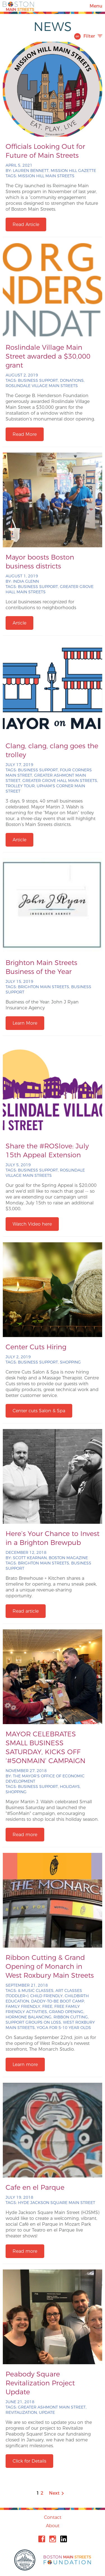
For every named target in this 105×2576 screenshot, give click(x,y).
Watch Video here (32, 1224)
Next (56, 2493)
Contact (52, 2517)
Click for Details (29, 2461)
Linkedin (63, 2539)
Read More (25, 434)
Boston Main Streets (18, 6)
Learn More (25, 1023)
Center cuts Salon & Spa (39, 1410)
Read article (26, 1611)
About (52, 2525)
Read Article (26, 224)
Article (19, 623)
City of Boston (25, 2560)
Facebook (41, 2539)
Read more (25, 1834)
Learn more (25, 2064)
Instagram (52, 2539)
